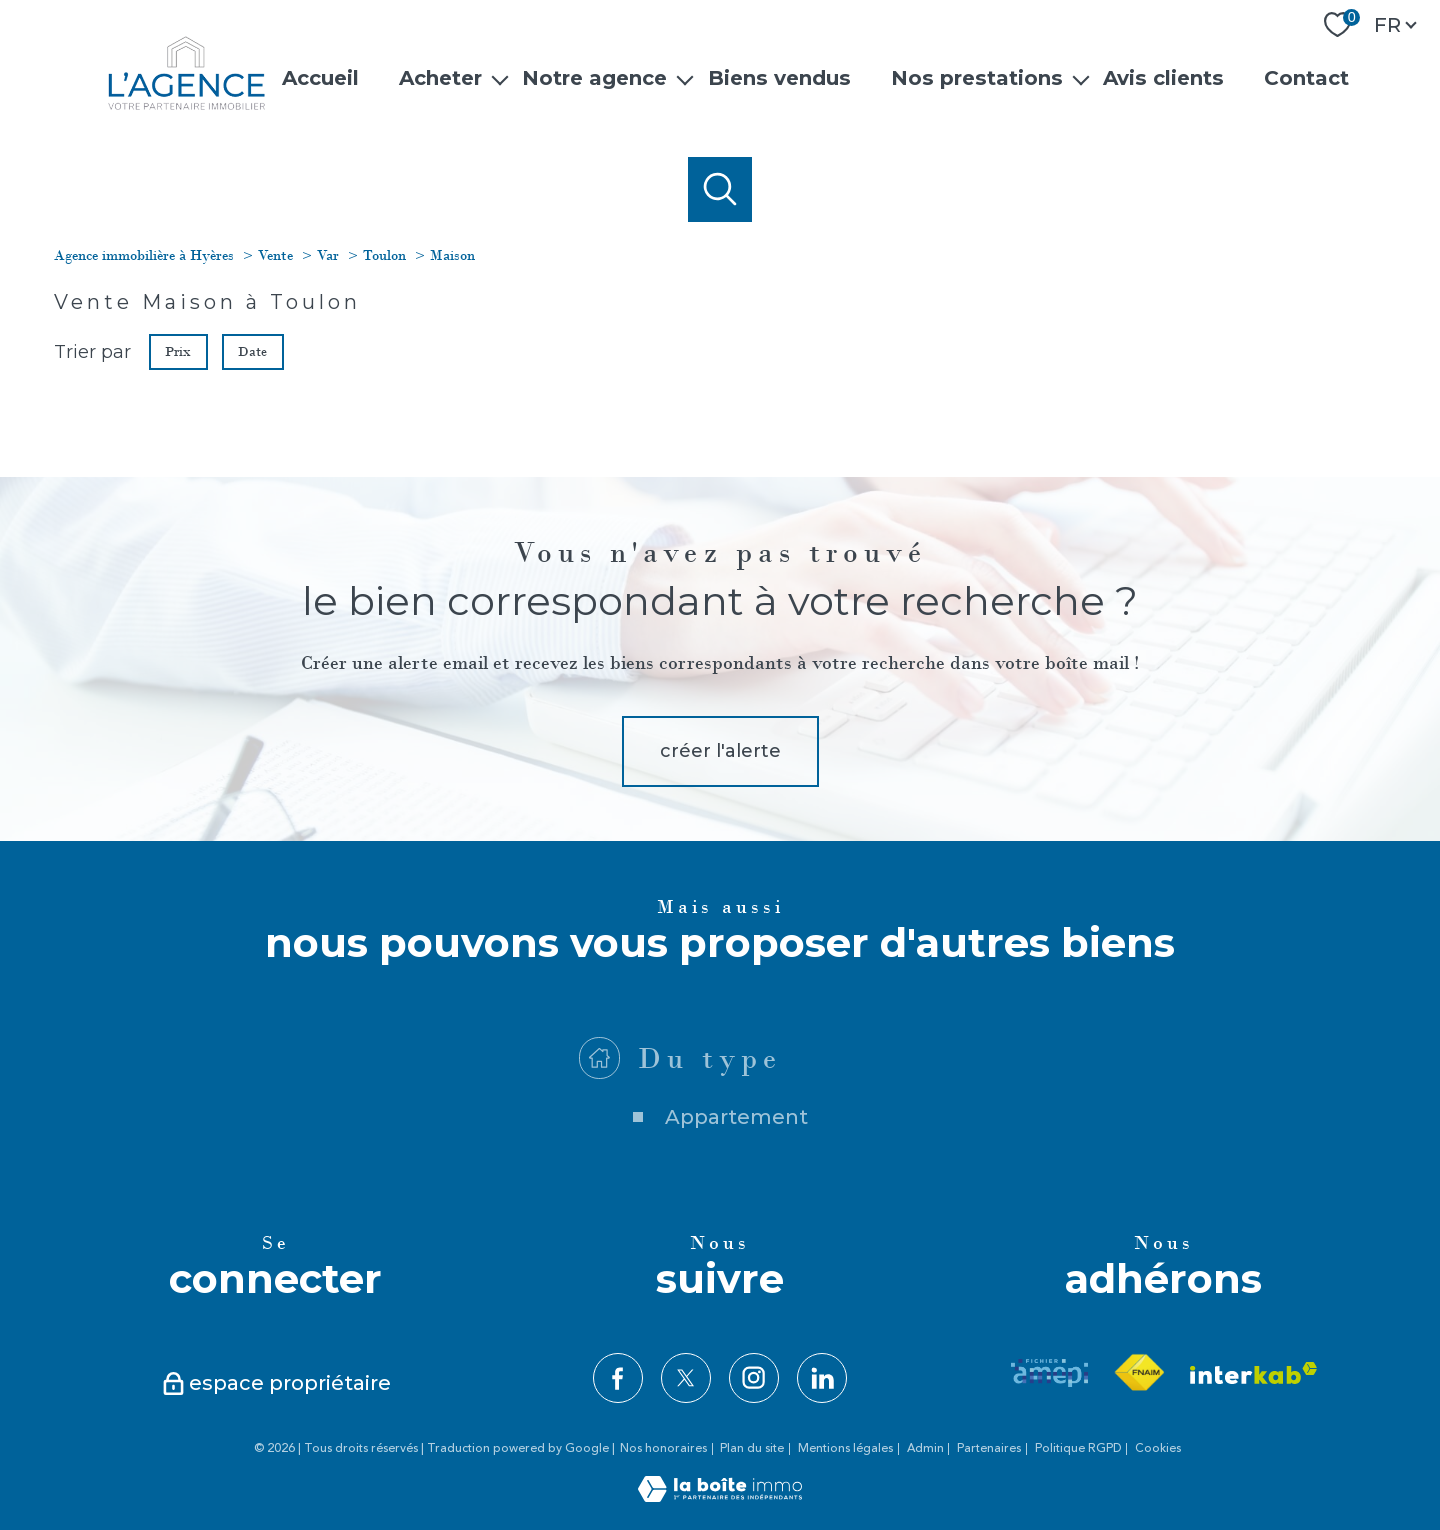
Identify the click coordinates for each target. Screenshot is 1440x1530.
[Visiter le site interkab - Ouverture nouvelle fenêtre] (1253, 1373)
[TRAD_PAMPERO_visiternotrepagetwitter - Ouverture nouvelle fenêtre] (686, 1378)
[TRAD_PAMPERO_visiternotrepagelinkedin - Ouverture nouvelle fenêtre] (822, 1378)
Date (253, 350)
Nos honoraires (663, 1448)
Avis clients (1163, 77)
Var (328, 255)
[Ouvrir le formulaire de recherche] (720, 189)
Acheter (440, 77)
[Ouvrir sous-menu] (500, 78)
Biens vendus (778, 77)
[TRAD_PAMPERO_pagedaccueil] (186, 105)
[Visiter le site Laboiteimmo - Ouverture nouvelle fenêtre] (720, 1496)
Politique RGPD (1078, 1448)
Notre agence (594, 77)
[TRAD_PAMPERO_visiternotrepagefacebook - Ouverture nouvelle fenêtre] (618, 1378)
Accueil (319, 77)
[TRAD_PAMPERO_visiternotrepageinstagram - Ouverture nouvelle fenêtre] (754, 1378)
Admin (925, 1448)
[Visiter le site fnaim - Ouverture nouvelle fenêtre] (1139, 1373)
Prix (178, 350)
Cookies (1158, 1449)
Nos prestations (977, 77)
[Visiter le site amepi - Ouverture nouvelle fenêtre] (1049, 1373)
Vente (275, 255)
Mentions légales (845, 1448)
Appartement (736, 1161)
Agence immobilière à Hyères (144, 255)
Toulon (384, 255)
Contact (1306, 77)
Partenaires (989, 1448)
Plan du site (752, 1448)
